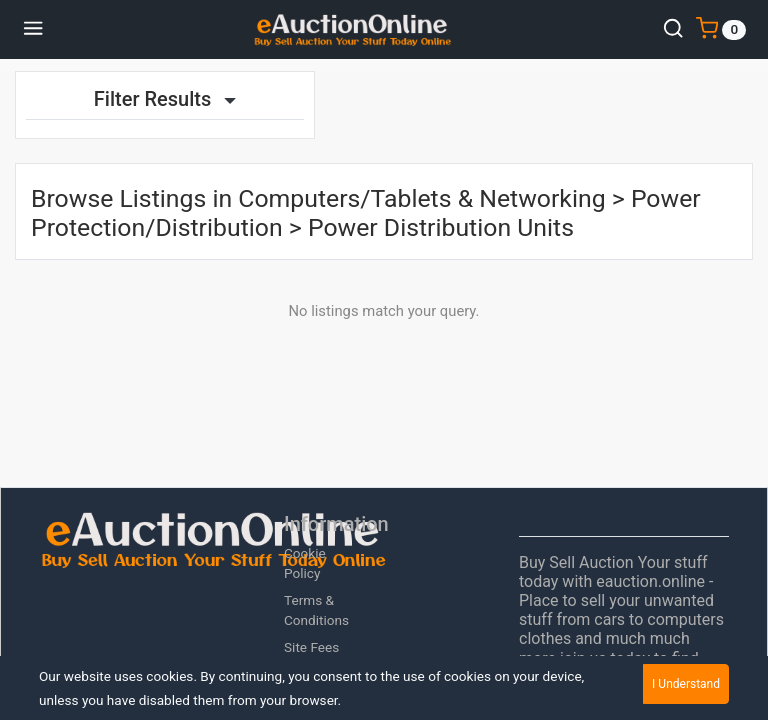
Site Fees (311, 647)
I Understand (686, 684)
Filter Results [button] (165, 99)
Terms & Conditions (316, 610)
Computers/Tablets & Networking (421, 198)
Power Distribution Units (441, 227)
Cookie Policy (305, 563)
